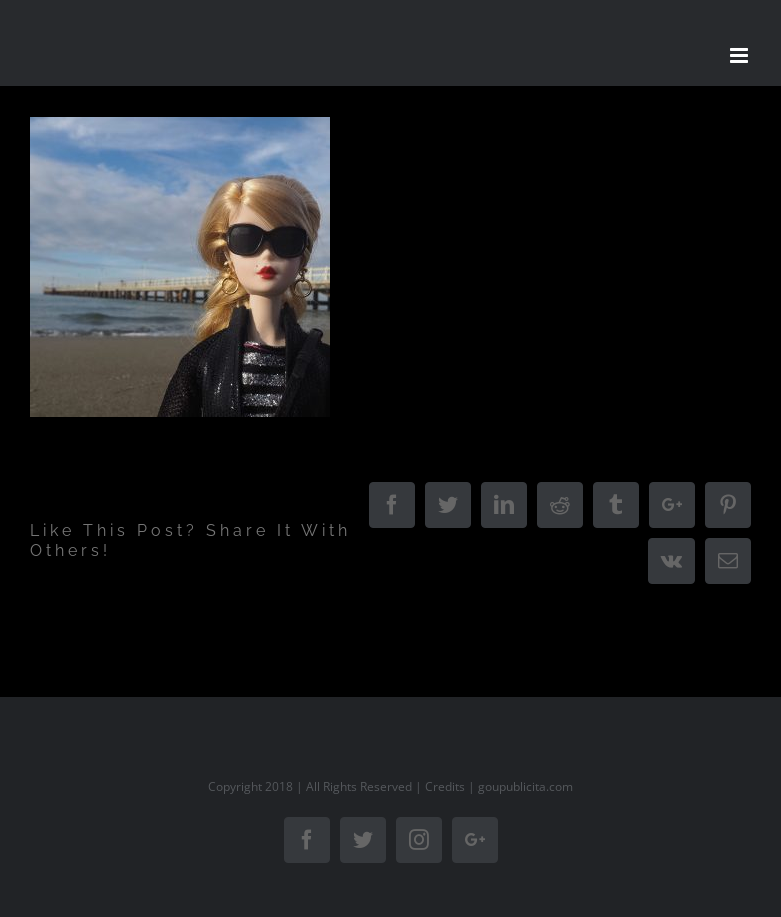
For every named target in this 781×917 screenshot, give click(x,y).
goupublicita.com (525, 786)
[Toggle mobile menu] (740, 55)
